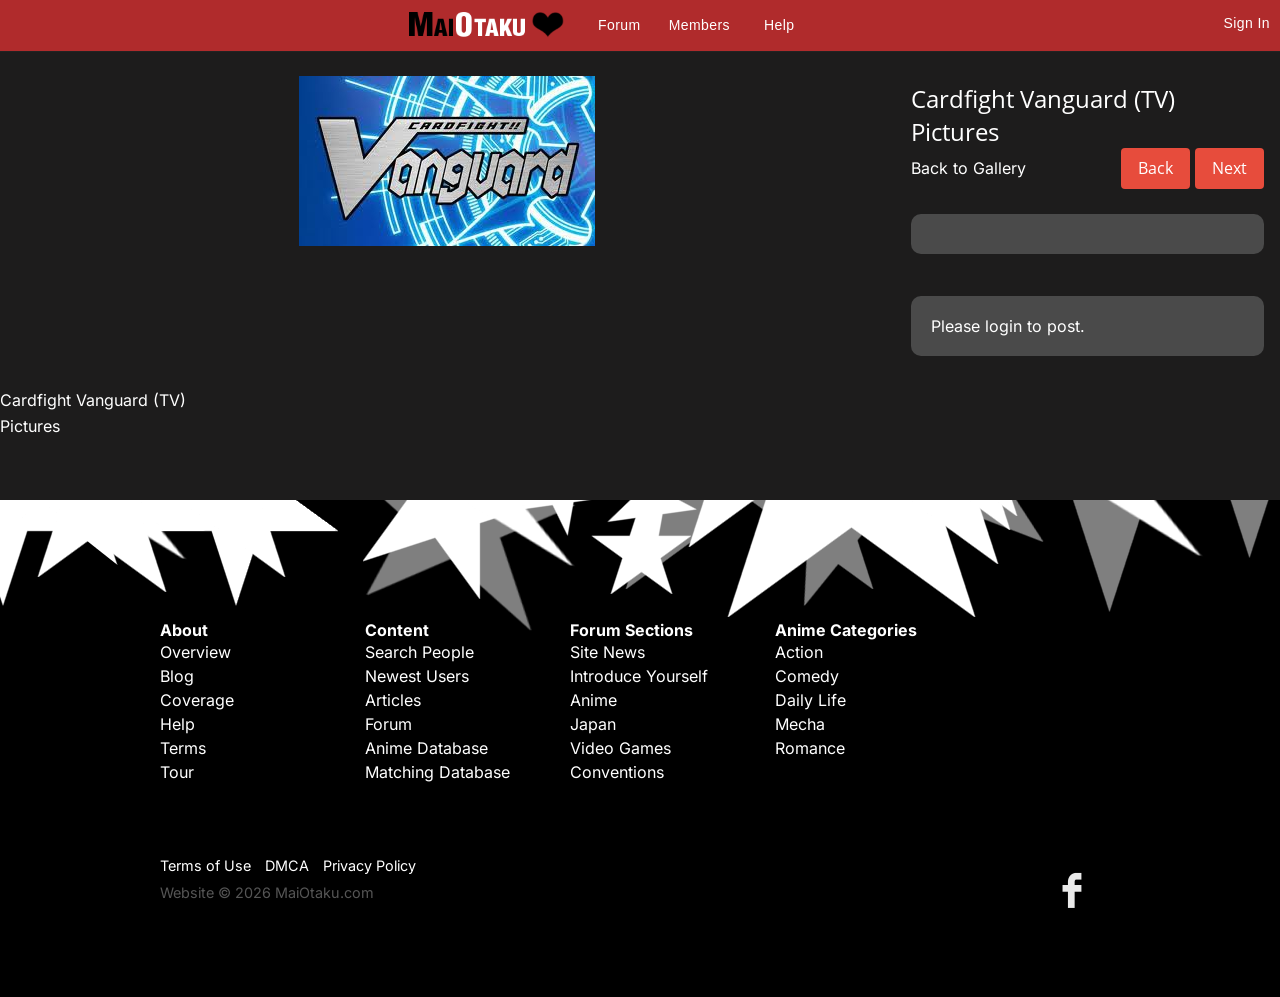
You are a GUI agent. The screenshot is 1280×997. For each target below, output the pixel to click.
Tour (177, 772)
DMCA (287, 865)
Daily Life (810, 700)
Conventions (617, 772)
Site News (607, 652)
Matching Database (437, 772)
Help (779, 25)
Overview (195, 652)
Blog (177, 676)
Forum (619, 25)
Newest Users (417, 676)
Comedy (807, 676)
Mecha (800, 724)
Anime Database (426, 748)
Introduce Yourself (639, 676)
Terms (183, 748)
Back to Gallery (968, 168)
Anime (593, 700)
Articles (393, 700)
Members (699, 25)
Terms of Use (205, 865)
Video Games (620, 748)
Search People (419, 652)
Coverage (197, 700)
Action (799, 652)
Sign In (1247, 23)
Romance (810, 748)
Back (1155, 168)
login (1003, 326)
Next (1229, 168)
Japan (593, 724)
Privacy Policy (369, 865)
